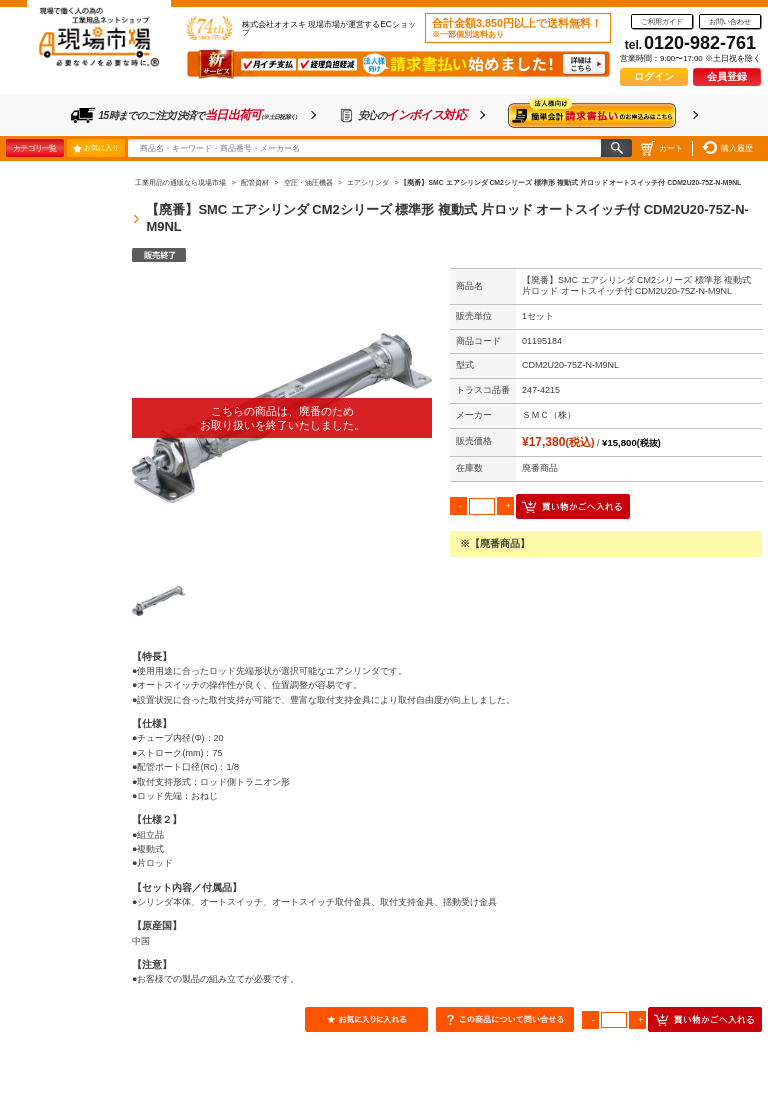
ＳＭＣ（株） (549, 415)
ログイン (654, 76)
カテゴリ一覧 (34, 148)
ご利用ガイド (662, 21)
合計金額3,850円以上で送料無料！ (517, 28)
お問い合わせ (730, 21)
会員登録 (727, 76)
